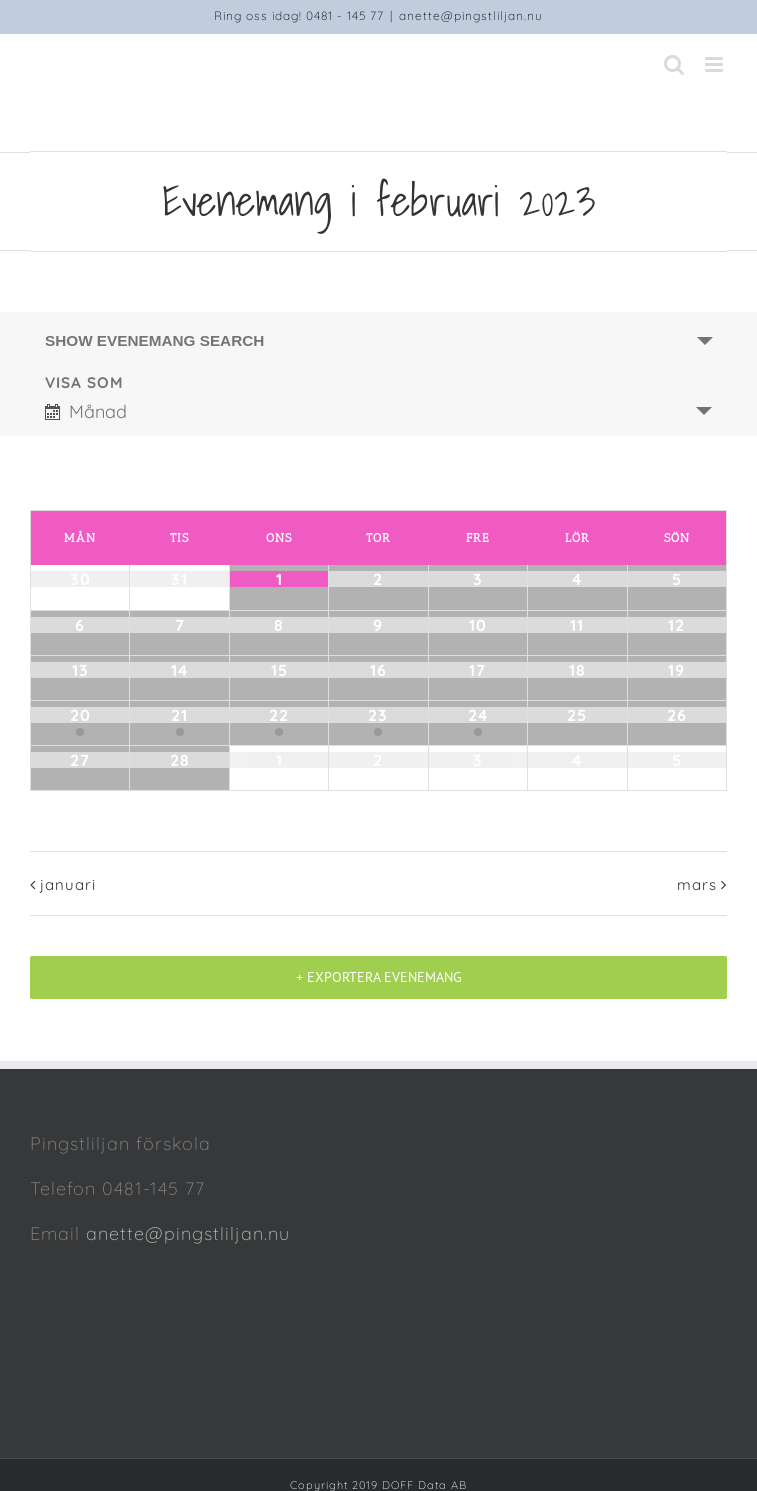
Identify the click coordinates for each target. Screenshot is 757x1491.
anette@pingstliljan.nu (471, 15)
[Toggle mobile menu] (716, 64)
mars (697, 884)
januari (68, 884)
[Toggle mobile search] (674, 64)
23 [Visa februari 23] (378, 715)
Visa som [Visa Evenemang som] (84, 382)
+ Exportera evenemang (379, 977)
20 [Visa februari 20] (80, 715)
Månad (86, 411)
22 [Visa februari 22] (279, 715)
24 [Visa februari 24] (478, 715)
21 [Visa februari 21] (179, 715)
